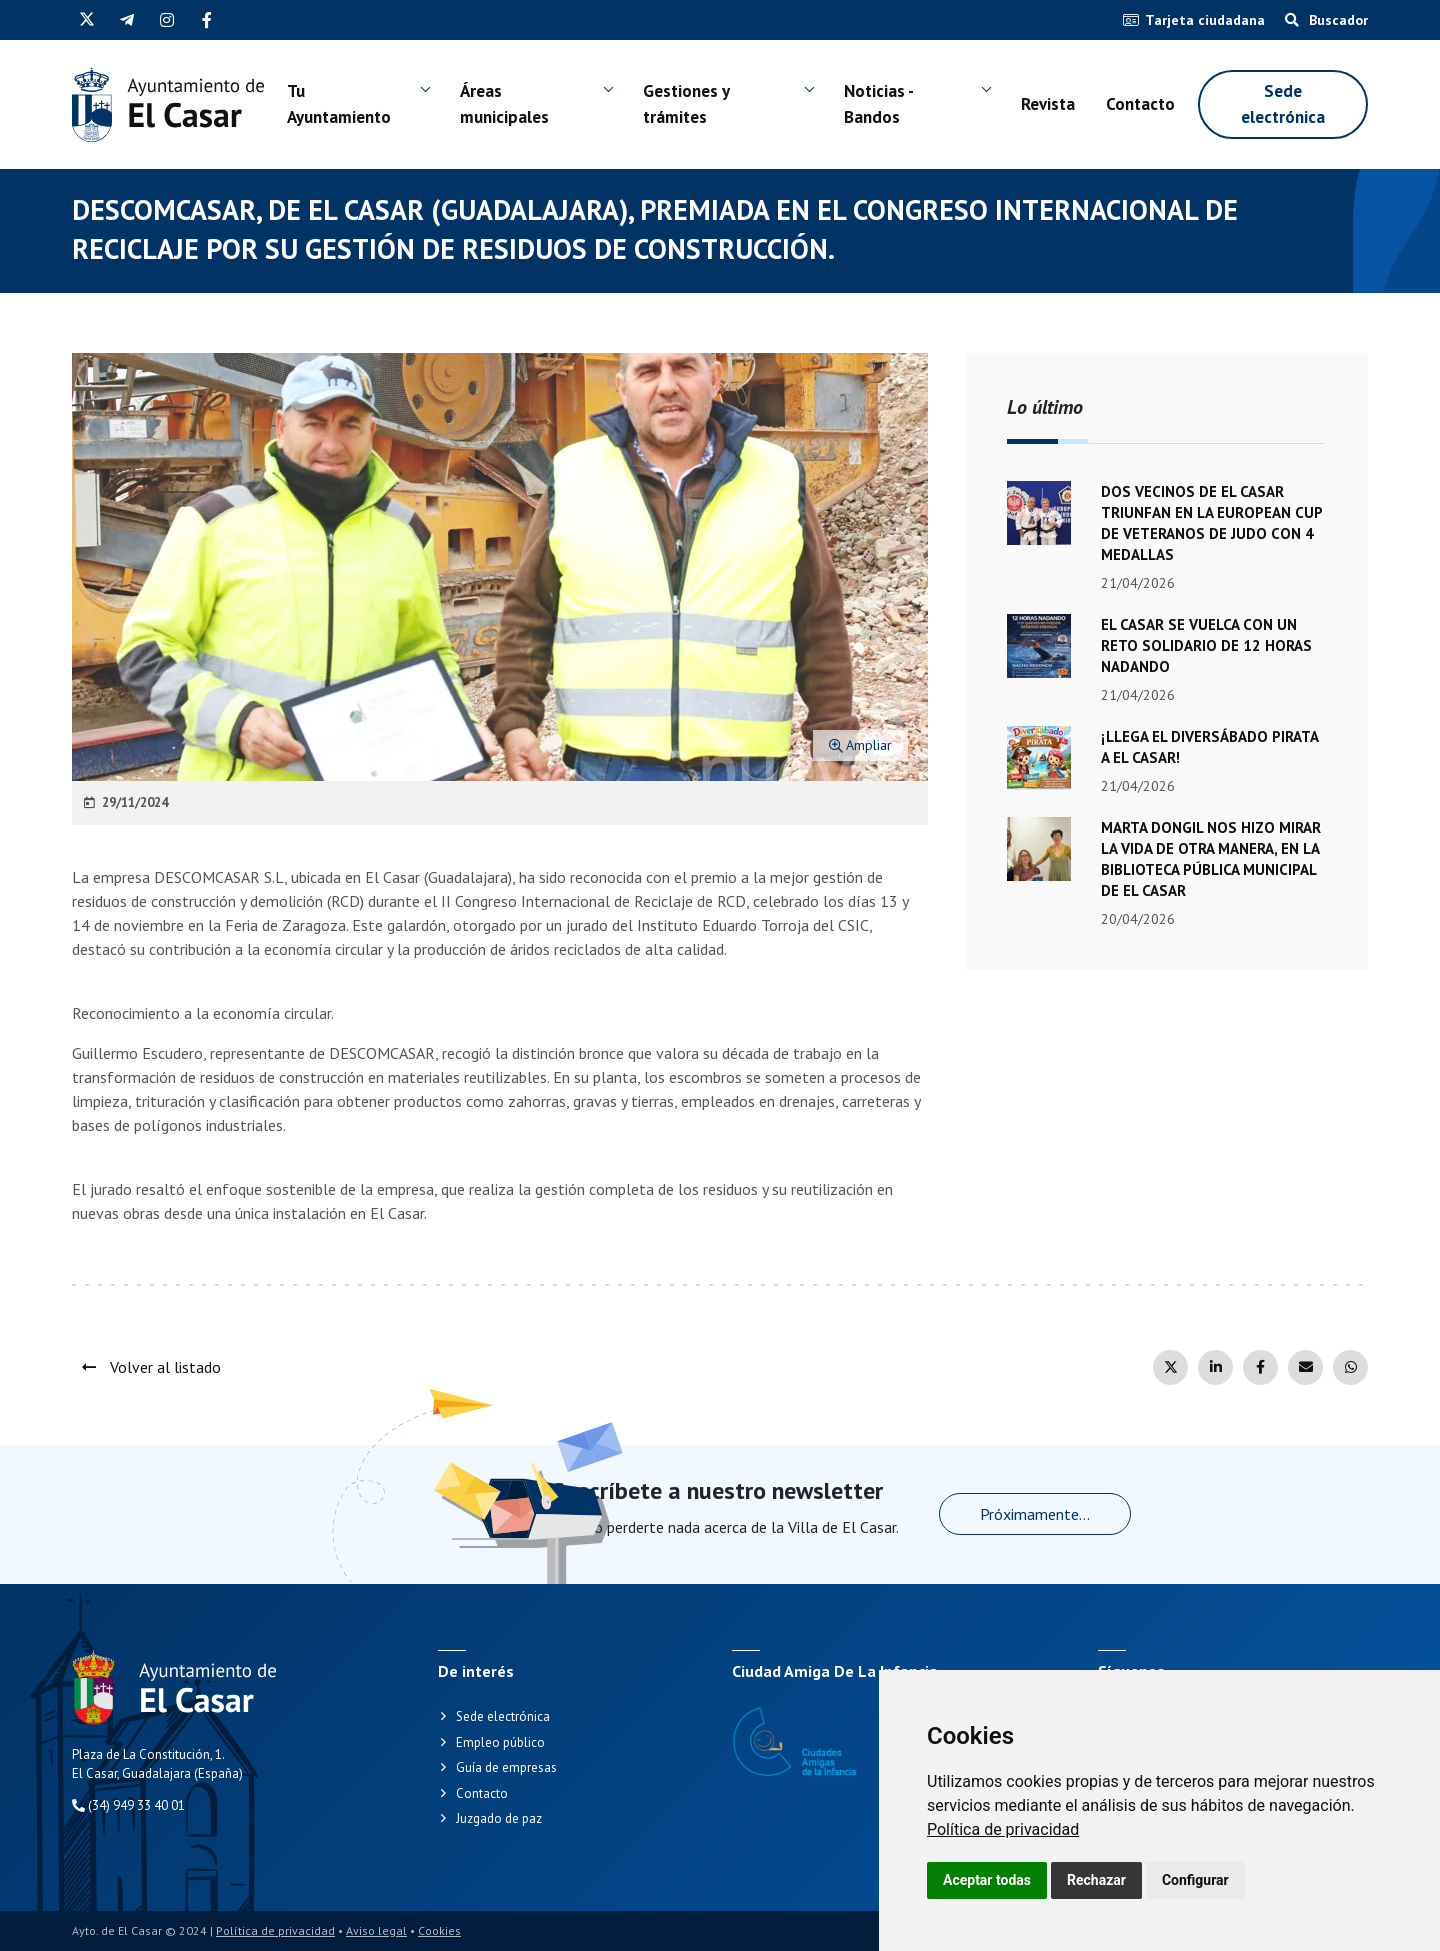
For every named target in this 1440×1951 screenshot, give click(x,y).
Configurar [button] (1195, 1880)
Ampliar (860, 745)
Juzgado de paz (499, 1818)
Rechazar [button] (1096, 1880)
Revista (1048, 104)
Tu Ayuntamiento (339, 104)
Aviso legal (376, 1930)
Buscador (1326, 20)
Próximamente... (1035, 1514)
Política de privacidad (1003, 1829)
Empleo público (500, 1742)
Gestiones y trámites (686, 104)
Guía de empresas (506, 1767)
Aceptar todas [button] (987, 1880)
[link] (1003, 1829)
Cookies (439, 1930)
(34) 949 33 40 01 (128, 1805)
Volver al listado (151, 1367)
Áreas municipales (504, 104)
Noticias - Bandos (878, 104)
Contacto (1140, 104)
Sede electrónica (1283, 104)
